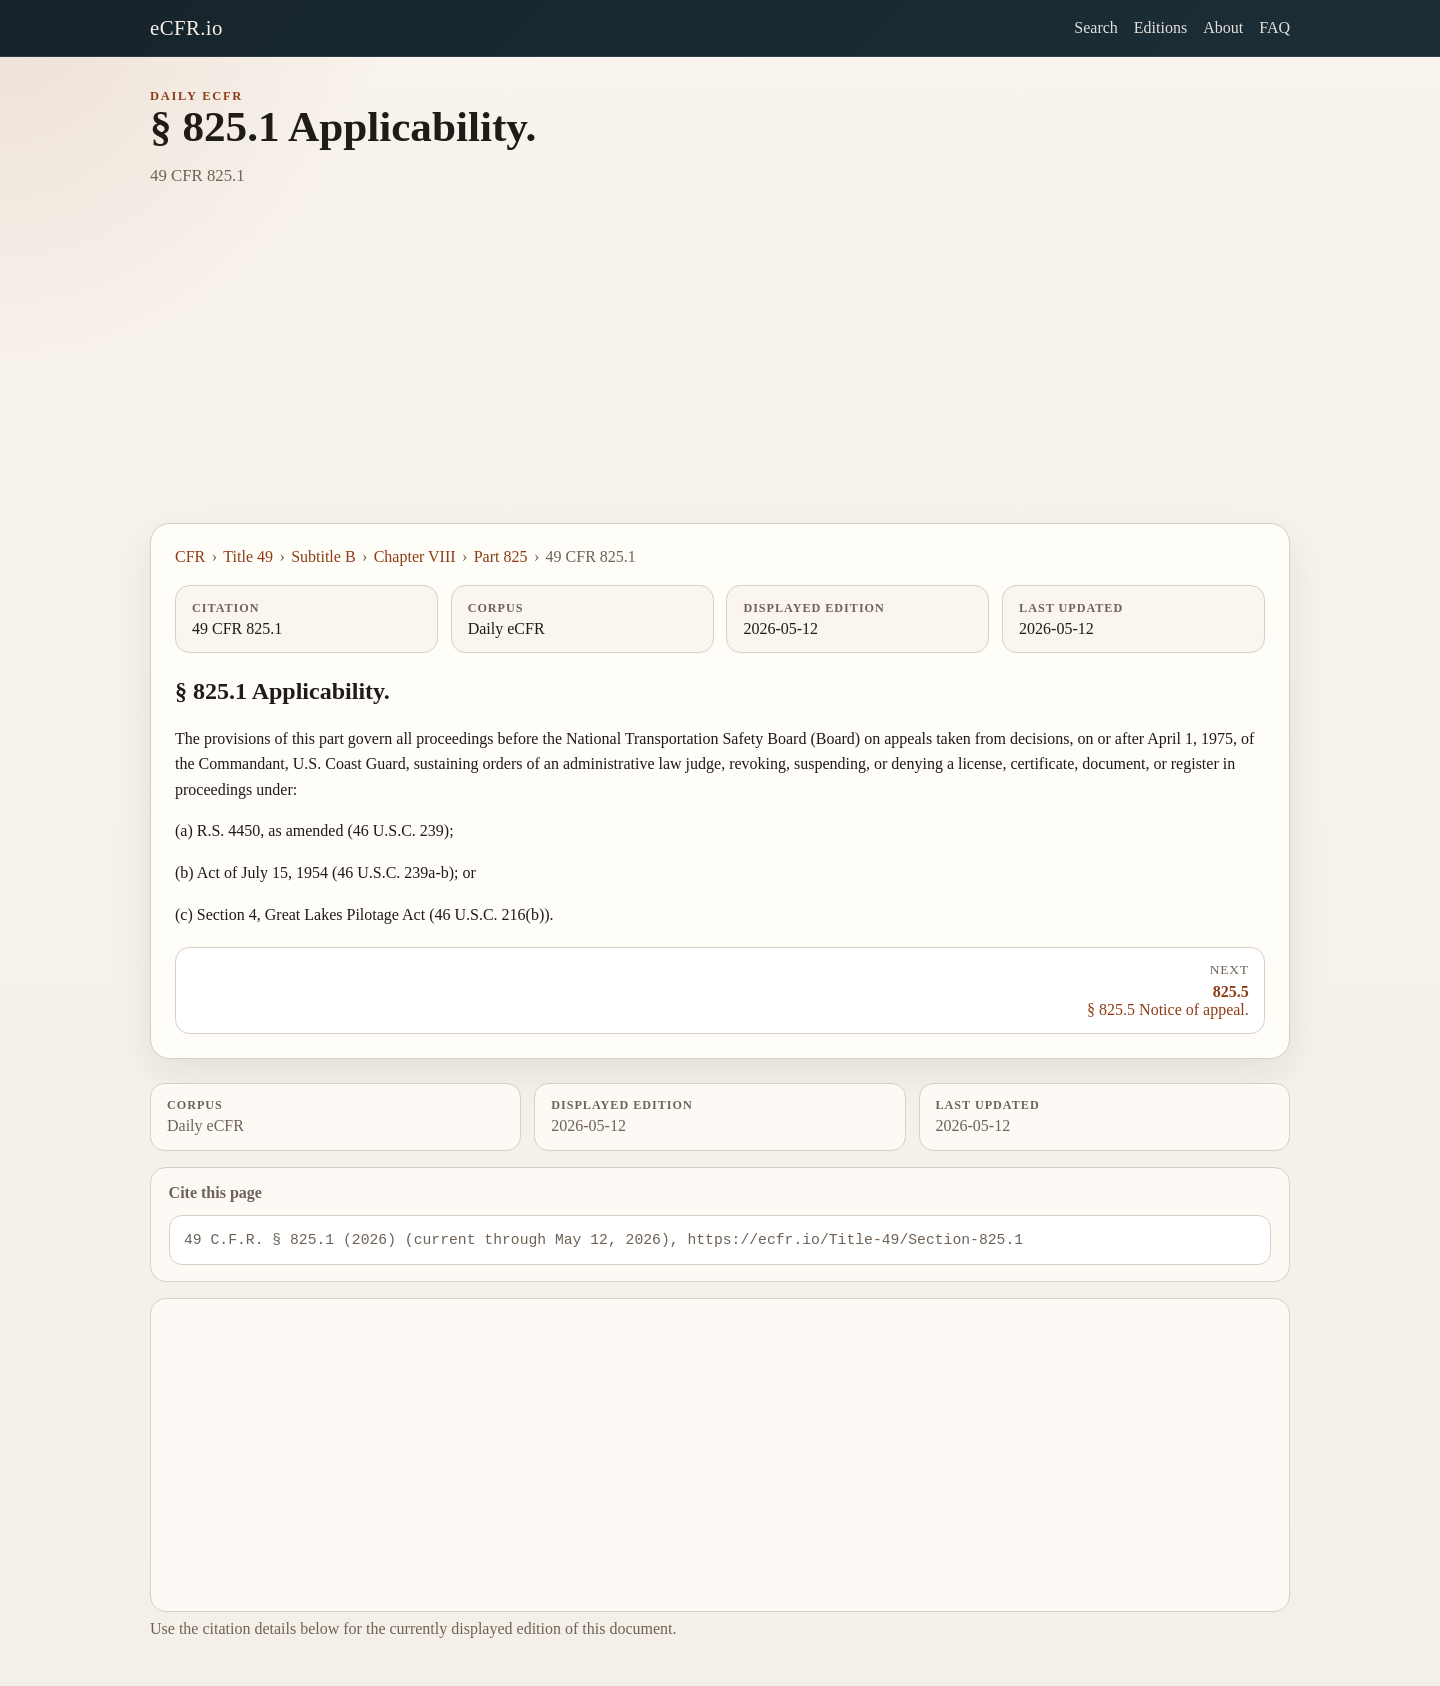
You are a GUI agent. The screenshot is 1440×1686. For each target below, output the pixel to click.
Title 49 (248, 556)
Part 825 (501, 556)
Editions (1160, 27)
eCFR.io (186, 27)
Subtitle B (323, 556)
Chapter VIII (415, 556)
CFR (190, 556)
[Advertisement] (720, 373)
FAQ (1274, 27)
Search (1096, 27)
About (1223, 27)
